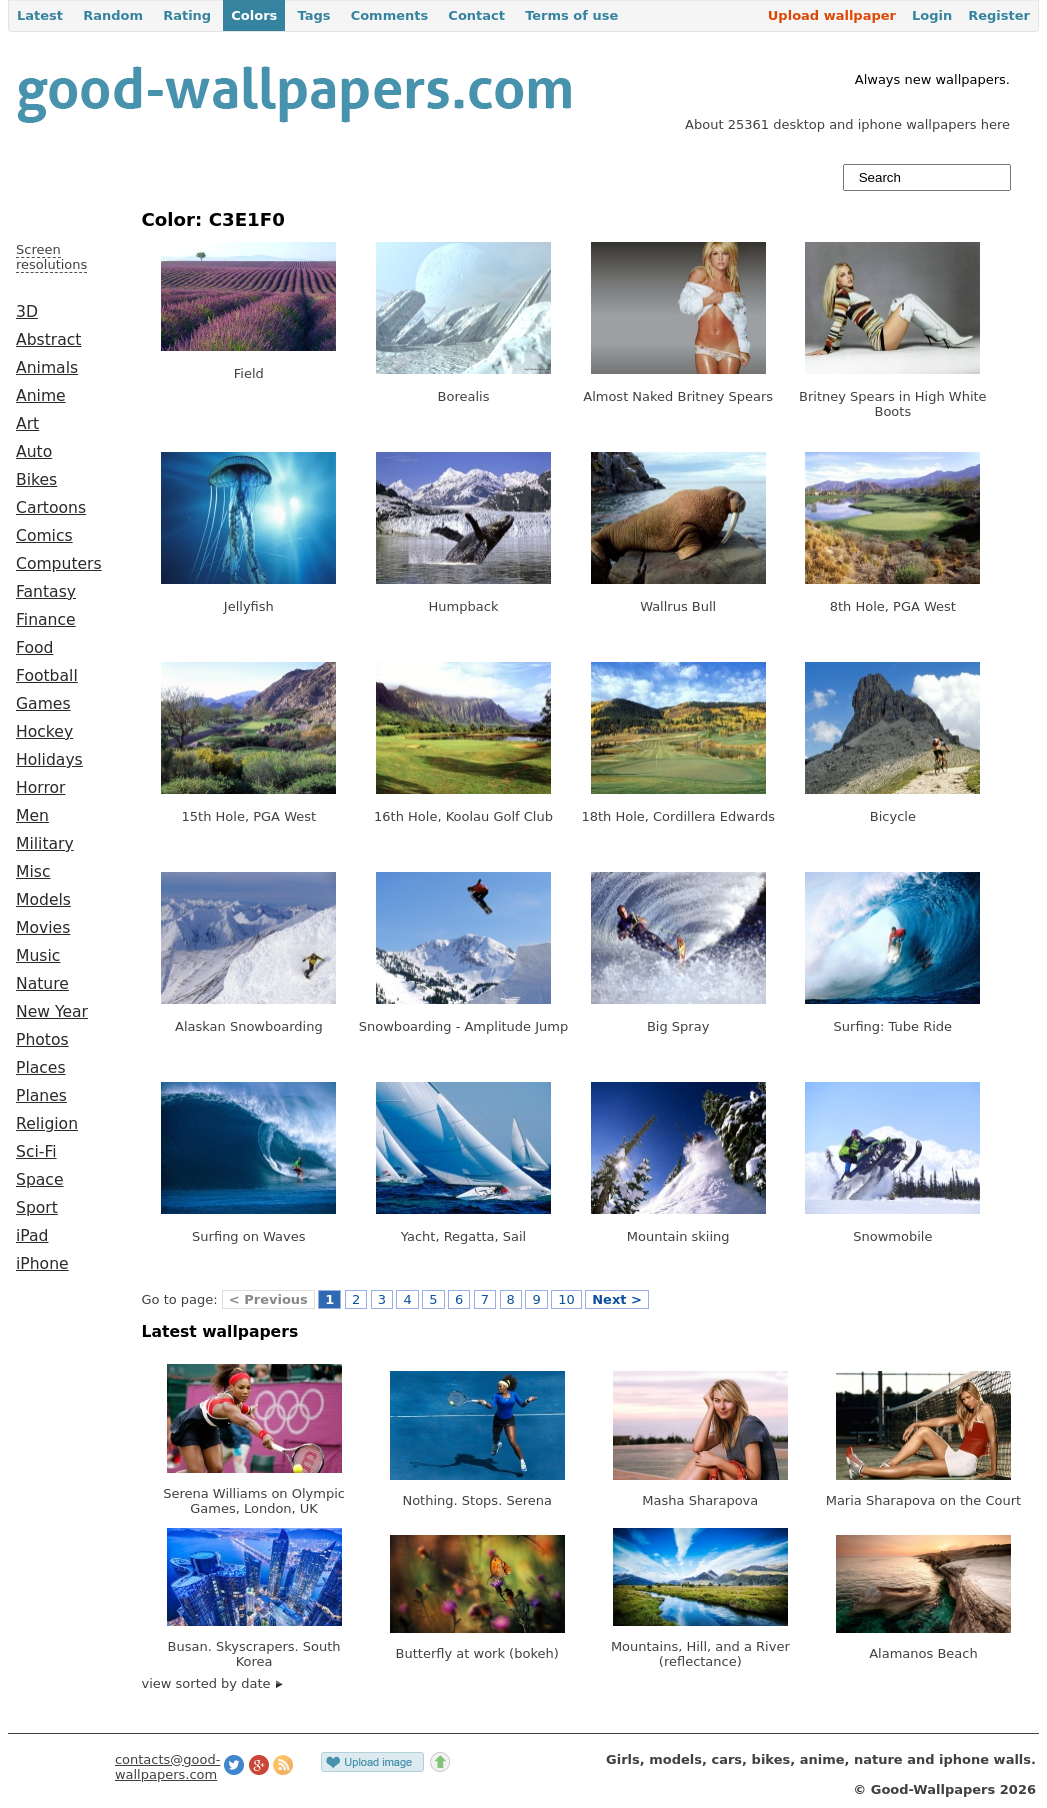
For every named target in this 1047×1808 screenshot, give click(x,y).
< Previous (268, 1299)
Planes (41, 1096)
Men (32, 816)
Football (47, 676)
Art (27, 424)
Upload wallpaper (832, 15)
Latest (40, 15)
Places (41, 1068)
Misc (33, 872)
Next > (617, 1299)
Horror (40, 788)
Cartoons (51, 508)
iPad (32, 1236)
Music (38, 956)
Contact (476, 15)
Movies (43, 928)
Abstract (48, 340)
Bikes (36, 480)
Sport (37, 1208)
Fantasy (46, 592)
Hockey (44, 732)
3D (27, 312)
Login (932, 15)
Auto (34, 452)
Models (43, 900)
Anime (41, 396)
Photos (42, 1040)
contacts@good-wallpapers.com (168, 1767)
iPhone (42, 1264)
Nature (42, 984)
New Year (52, 1012)
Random (113, 15)
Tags (313, 15)
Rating (187, 15)
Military (45, 844)
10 (566, 1299)
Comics (44, 536)
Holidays (49, 760)
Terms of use (571, 15)
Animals (47, 368)
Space (40, 1180)
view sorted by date (212, 1683)
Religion (47, 1124)
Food (34, 648)
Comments (390, 15)
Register (999, 15)
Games (43, 704)
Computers (59, 564)
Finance (46, 620)
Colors (254, 15)
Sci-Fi (36, 1152)
